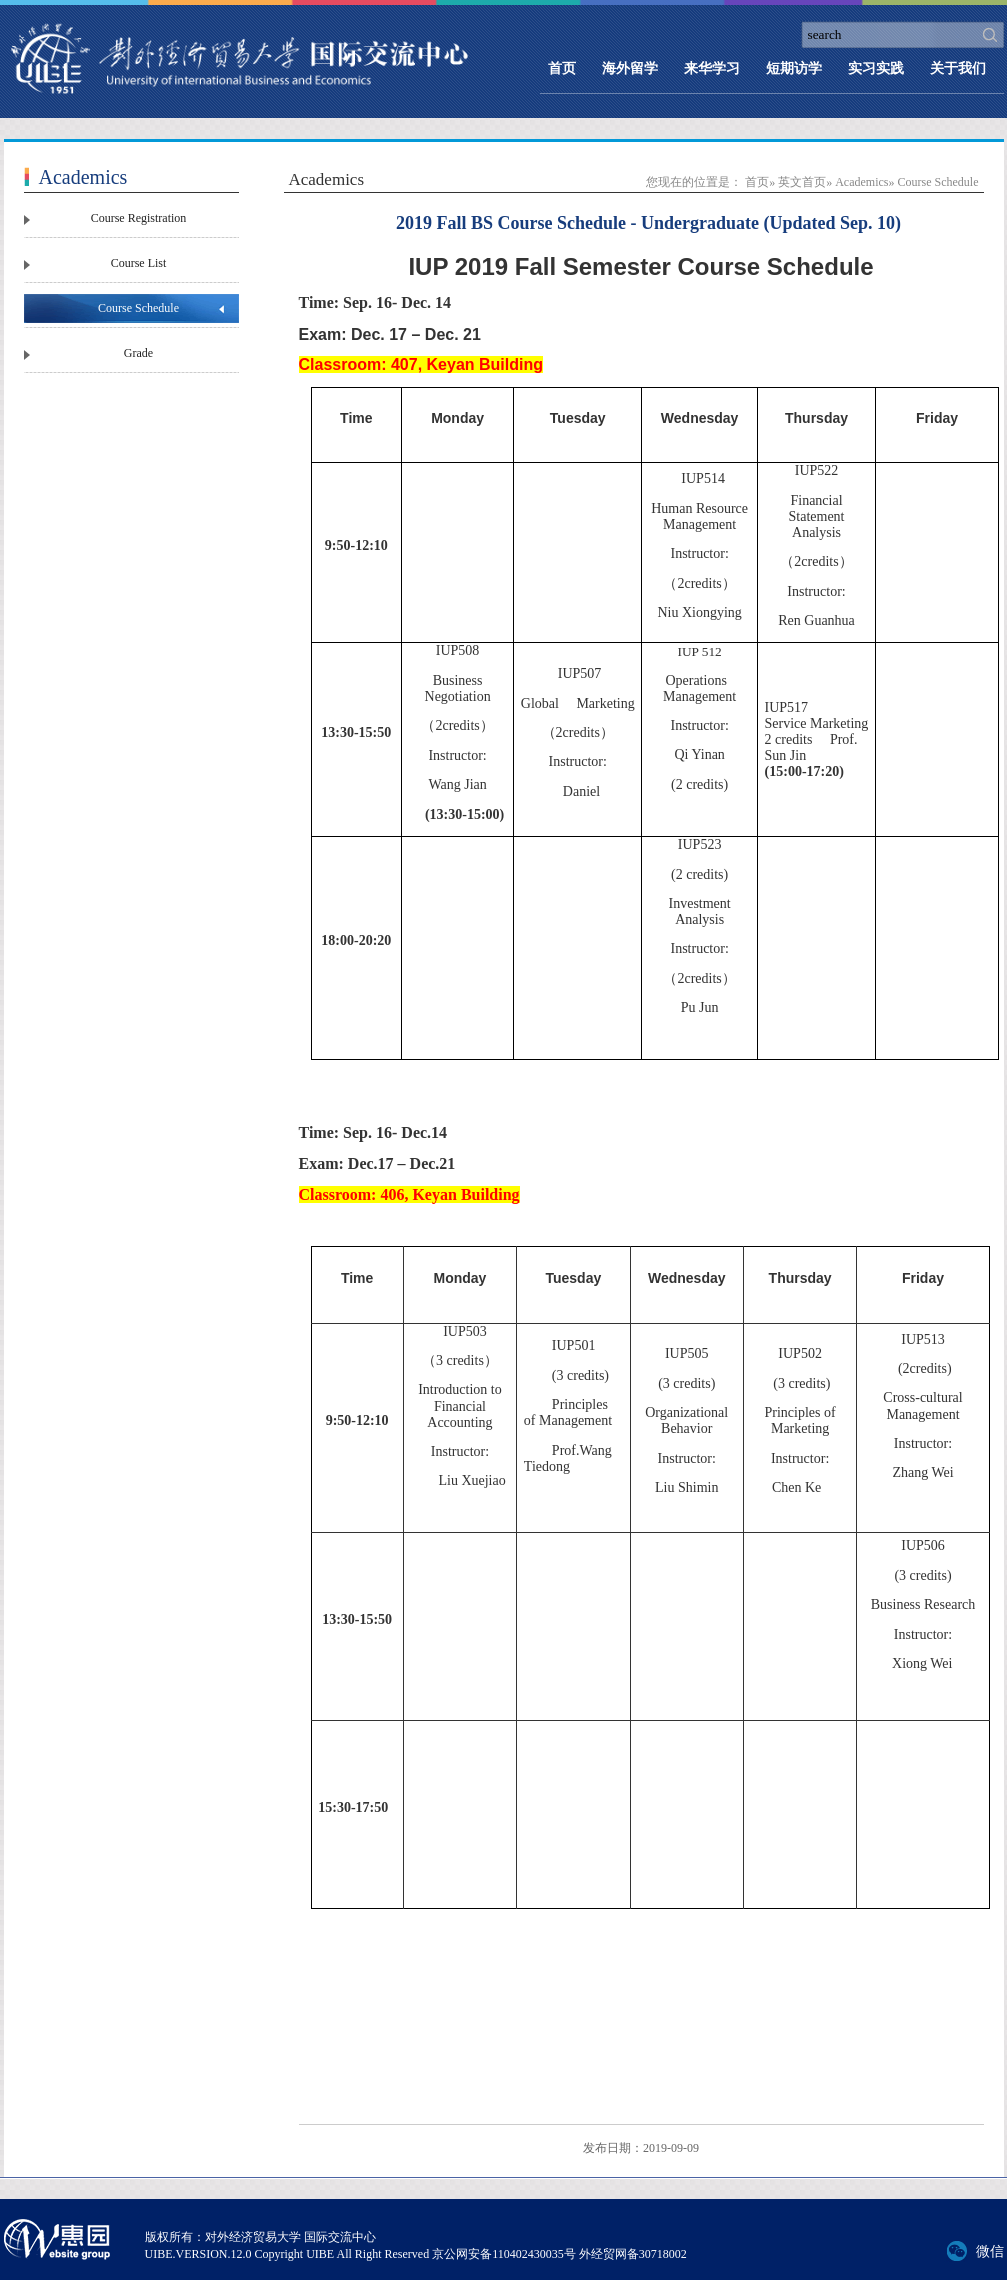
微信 (990, 2251)
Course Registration (139, 218)
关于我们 (958, 68)
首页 (562, 68)
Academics (861, 182)
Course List (139, 263)
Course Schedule (138, 308)
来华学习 (712, 68)
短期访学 (794, 68)
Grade (138, 353)
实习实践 (876, 68)
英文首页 (802, 182)
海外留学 (630, 68)
